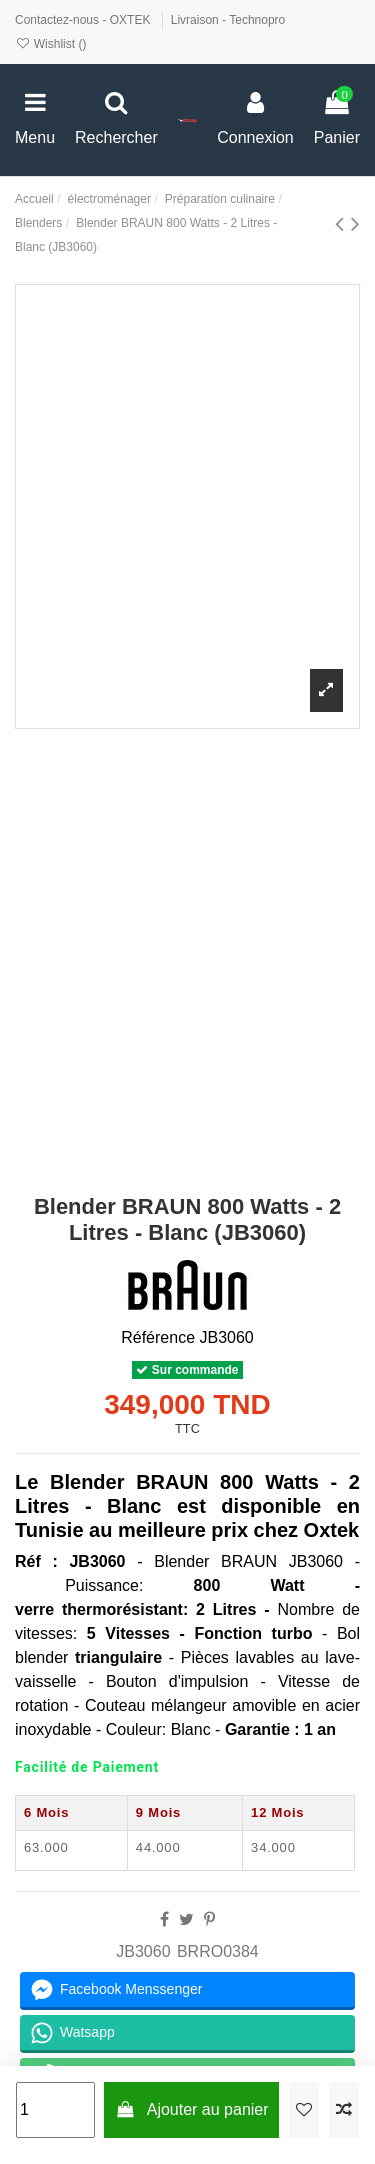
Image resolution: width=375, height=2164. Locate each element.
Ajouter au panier (192, 2109)
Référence (158, 1337)
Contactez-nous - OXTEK (84, 20)
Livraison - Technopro (228, 20)
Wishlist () (50, 44)
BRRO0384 (218, 1951)
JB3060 (143, 1951)
